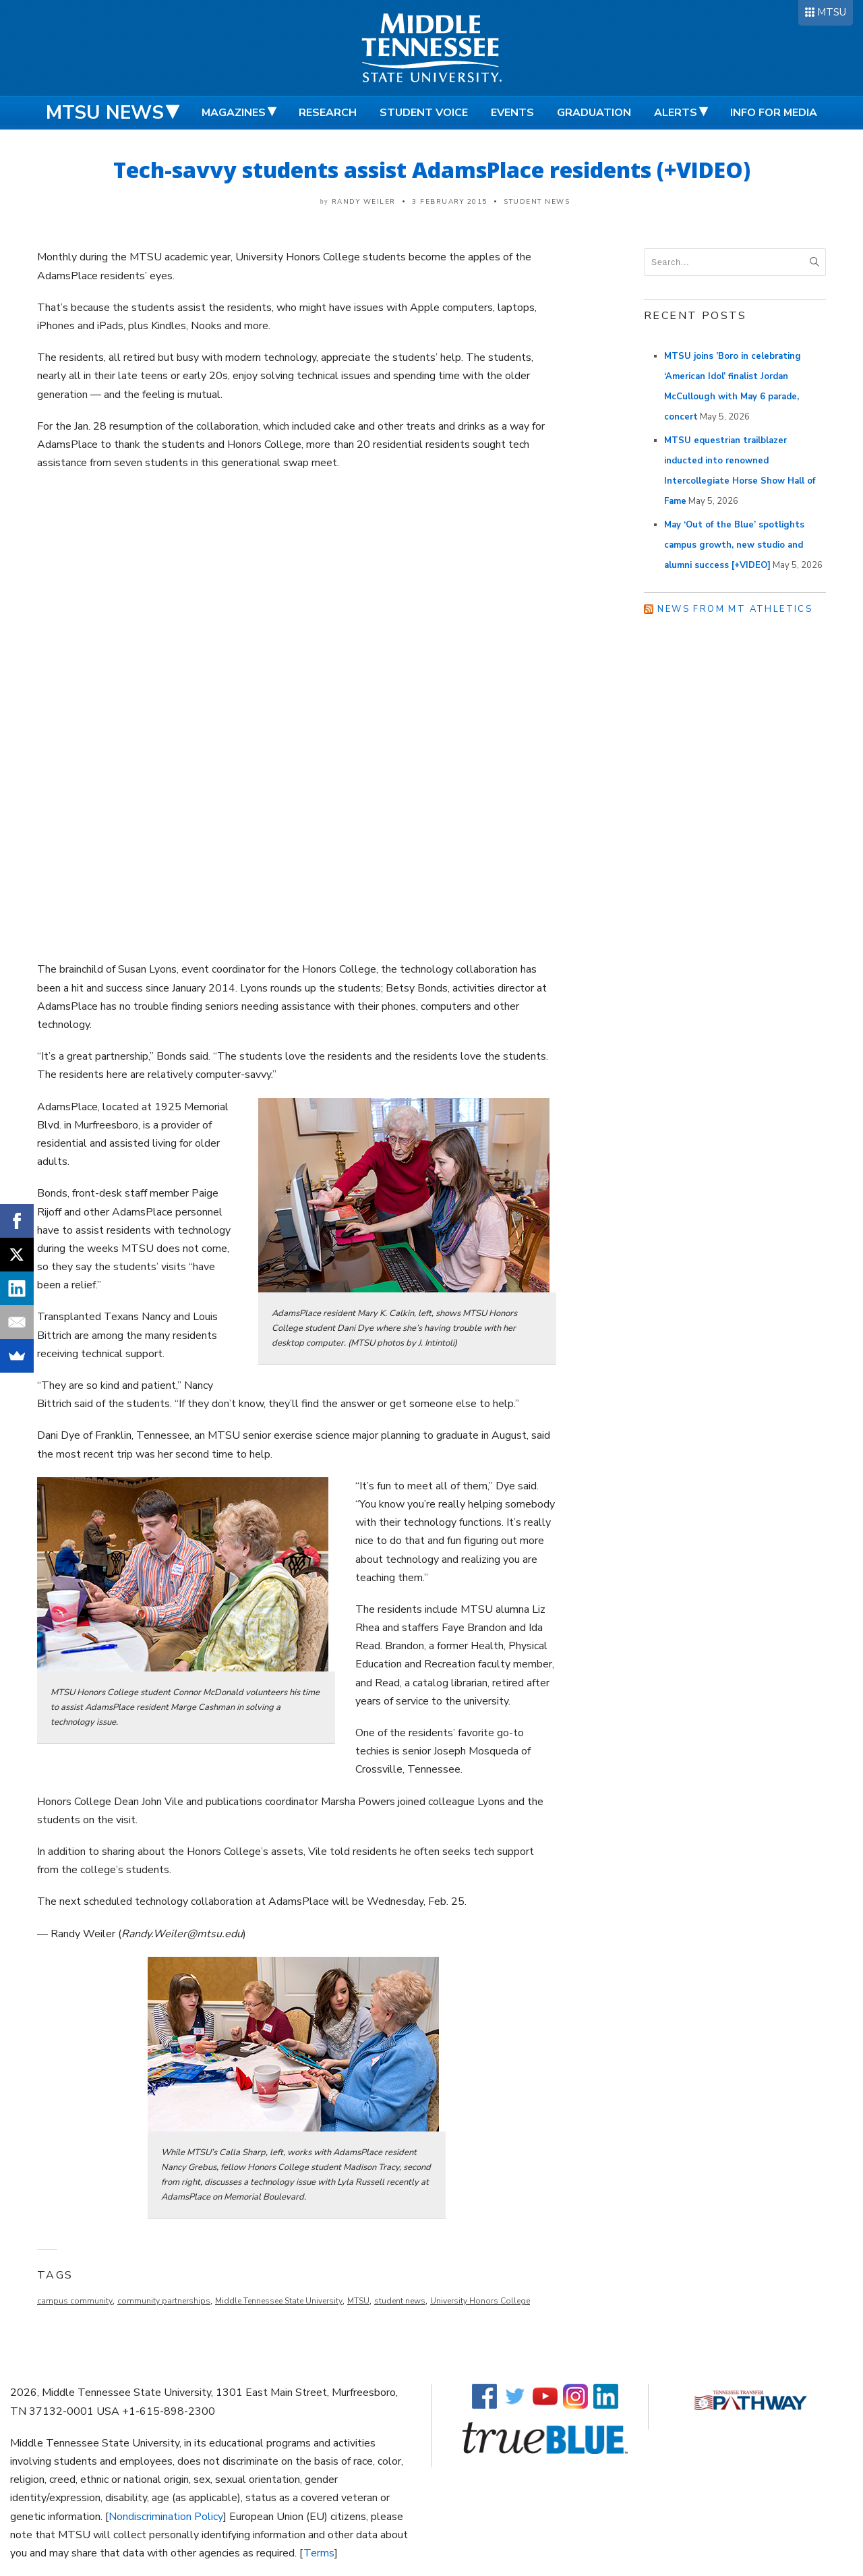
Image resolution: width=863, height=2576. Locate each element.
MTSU (831, 12)
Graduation (594, 112)
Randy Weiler (364, 201)
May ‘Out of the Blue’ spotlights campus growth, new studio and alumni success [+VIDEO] (734, 545)
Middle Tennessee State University (279, 2300)
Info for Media (773, 112)
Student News (537, 201)
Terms (318, 2553)
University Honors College (480, 2300)
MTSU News (105, 112)
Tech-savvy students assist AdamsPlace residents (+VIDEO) (431, 169)
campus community (75, 2300)
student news (399, 2300)
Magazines (234, 112)
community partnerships (163, 2300)
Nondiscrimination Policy (166, 2516)
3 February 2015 (449, 201)
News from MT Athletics (734, 609)
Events (512, 112)
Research (328, 112)
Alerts (675, 112)
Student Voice (424, 112)
